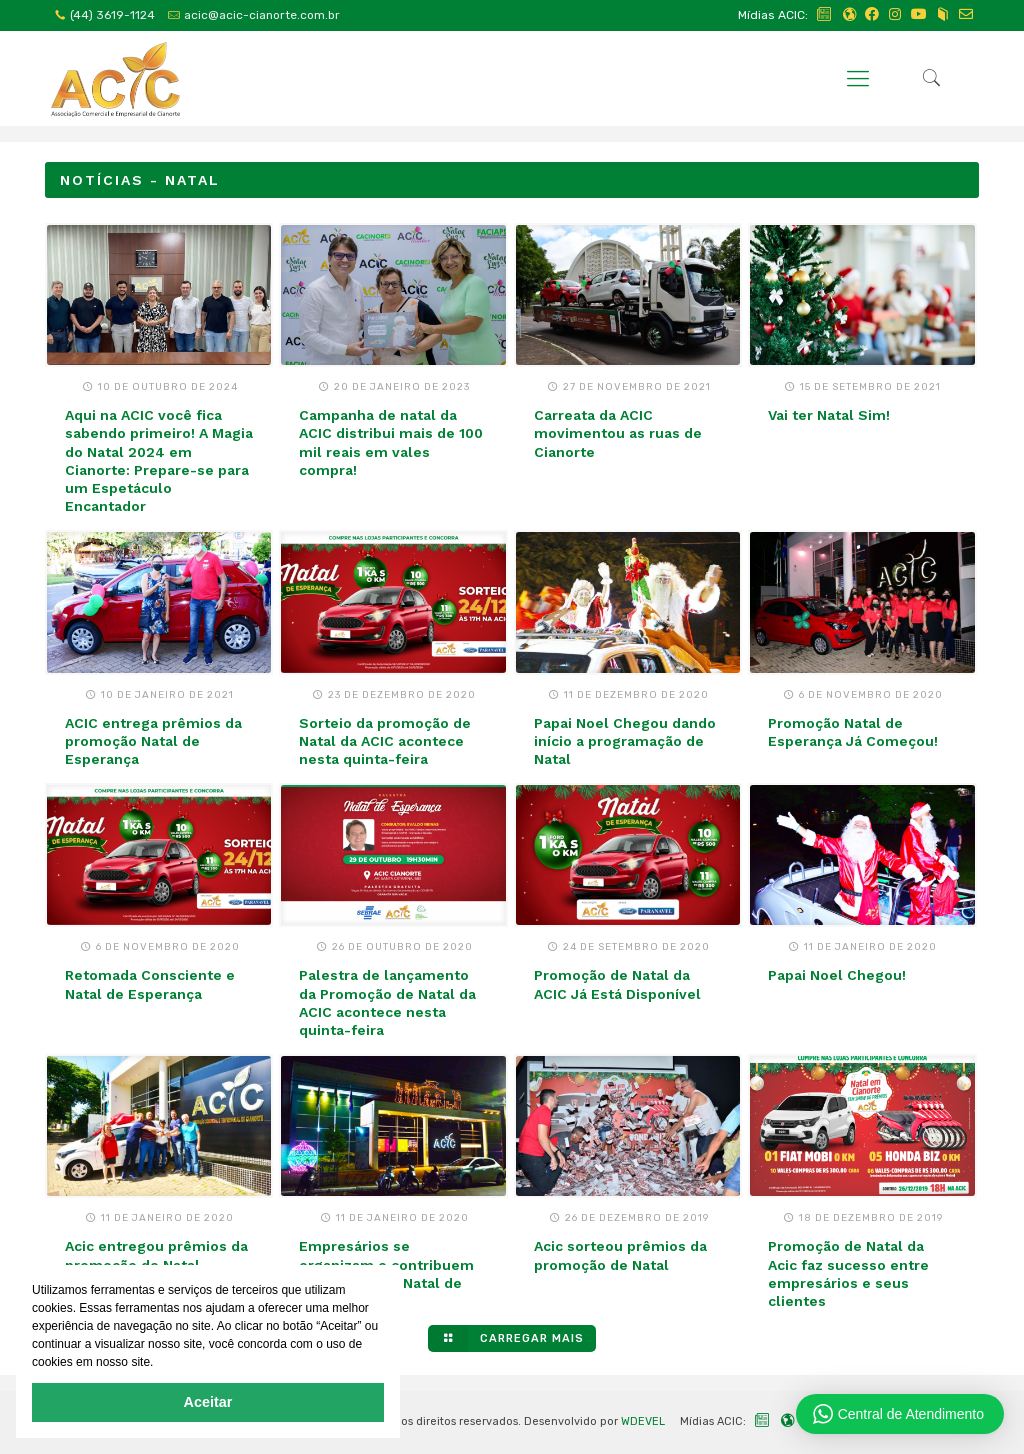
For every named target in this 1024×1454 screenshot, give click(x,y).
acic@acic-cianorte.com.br (262, 15)
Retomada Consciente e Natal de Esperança (150, 984)
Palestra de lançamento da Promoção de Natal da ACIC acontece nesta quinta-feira (387, 1002)
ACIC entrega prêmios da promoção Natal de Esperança (153, 741)
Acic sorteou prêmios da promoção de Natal (620, 1255)
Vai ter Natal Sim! (829, 415)
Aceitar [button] (208, 1402)
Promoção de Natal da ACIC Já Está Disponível (617, 984)
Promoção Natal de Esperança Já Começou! (853, 732)
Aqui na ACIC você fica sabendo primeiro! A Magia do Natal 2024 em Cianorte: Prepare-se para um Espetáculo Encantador (159, 460)
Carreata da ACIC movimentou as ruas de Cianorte (618, 433)
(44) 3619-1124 (112, 15)
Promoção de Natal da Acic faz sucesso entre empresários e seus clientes (848, 1273)
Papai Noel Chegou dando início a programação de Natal (625, 741)
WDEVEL (643, 1421)
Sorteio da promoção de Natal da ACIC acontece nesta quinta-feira (385, 741)
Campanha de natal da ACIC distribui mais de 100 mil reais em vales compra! (391, 442)
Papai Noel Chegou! (837, 975)
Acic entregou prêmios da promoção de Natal (156, 1255)
